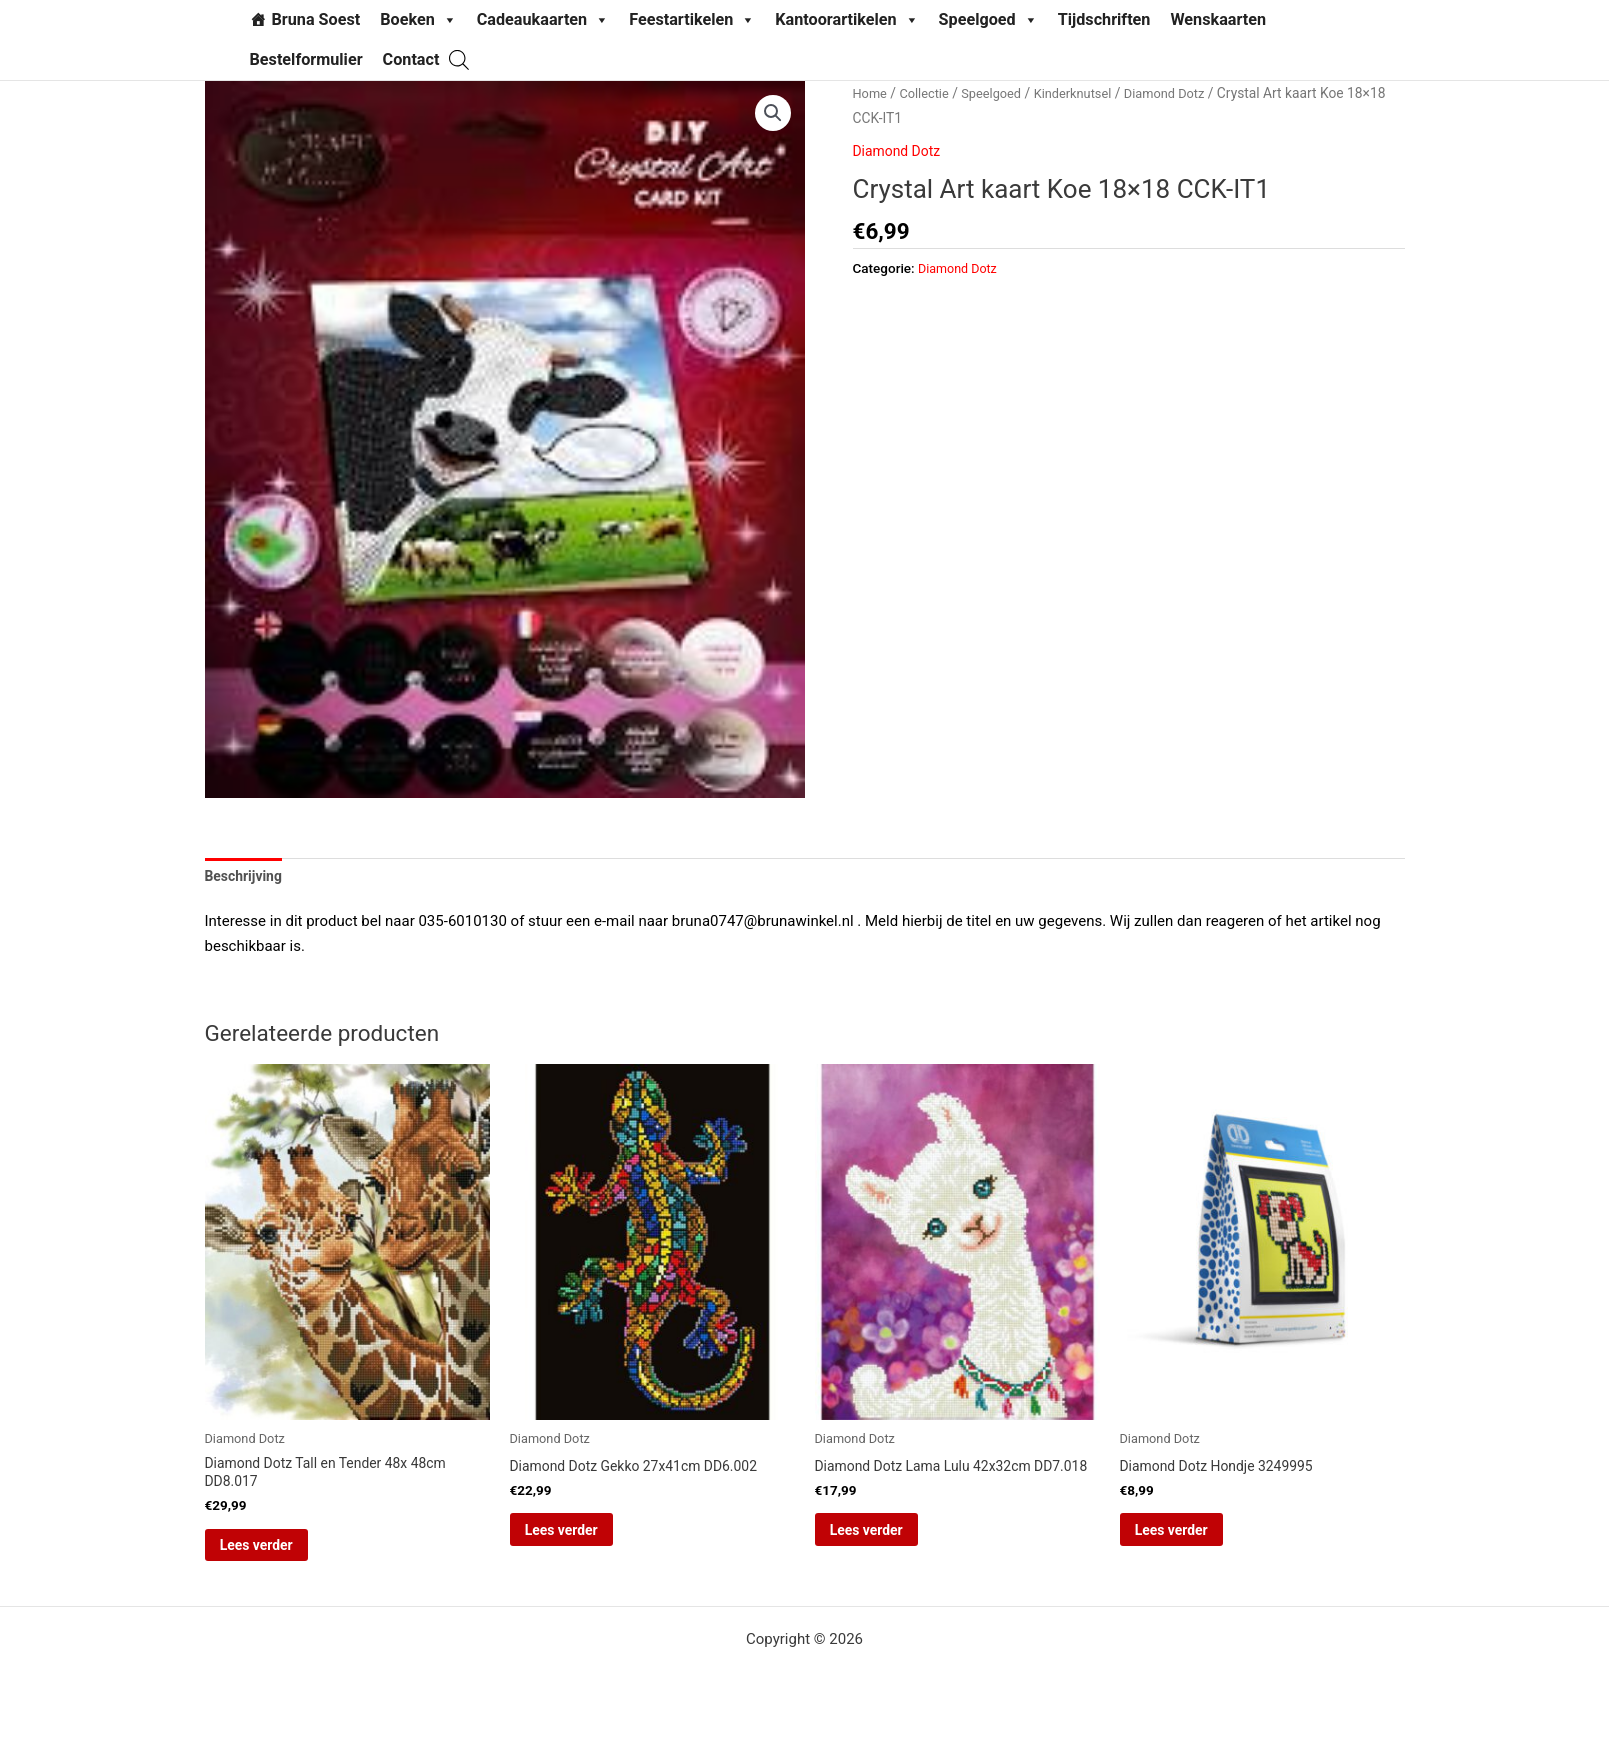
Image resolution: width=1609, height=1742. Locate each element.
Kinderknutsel (1087, 93)
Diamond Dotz (1185, 93)
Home (871, 93)
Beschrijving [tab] (247, 877)
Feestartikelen (692, 20)
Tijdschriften (1104, 19)
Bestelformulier (306, 59)
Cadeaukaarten (543, 20)
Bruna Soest (316, 19)
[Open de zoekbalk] (459, 59)
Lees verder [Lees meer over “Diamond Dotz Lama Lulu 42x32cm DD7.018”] (894, 1555)
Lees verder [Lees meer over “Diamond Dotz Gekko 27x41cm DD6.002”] (589, 1539)
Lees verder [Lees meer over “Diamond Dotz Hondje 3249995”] (1199, 1539)
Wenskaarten (1218, 19)
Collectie (928, 93)
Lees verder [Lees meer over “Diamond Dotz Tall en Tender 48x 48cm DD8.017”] (284, 1555)
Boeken (418, 20)
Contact (411, 59)
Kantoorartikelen (846, 20)
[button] (772, 114)
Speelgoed (988, 20)
